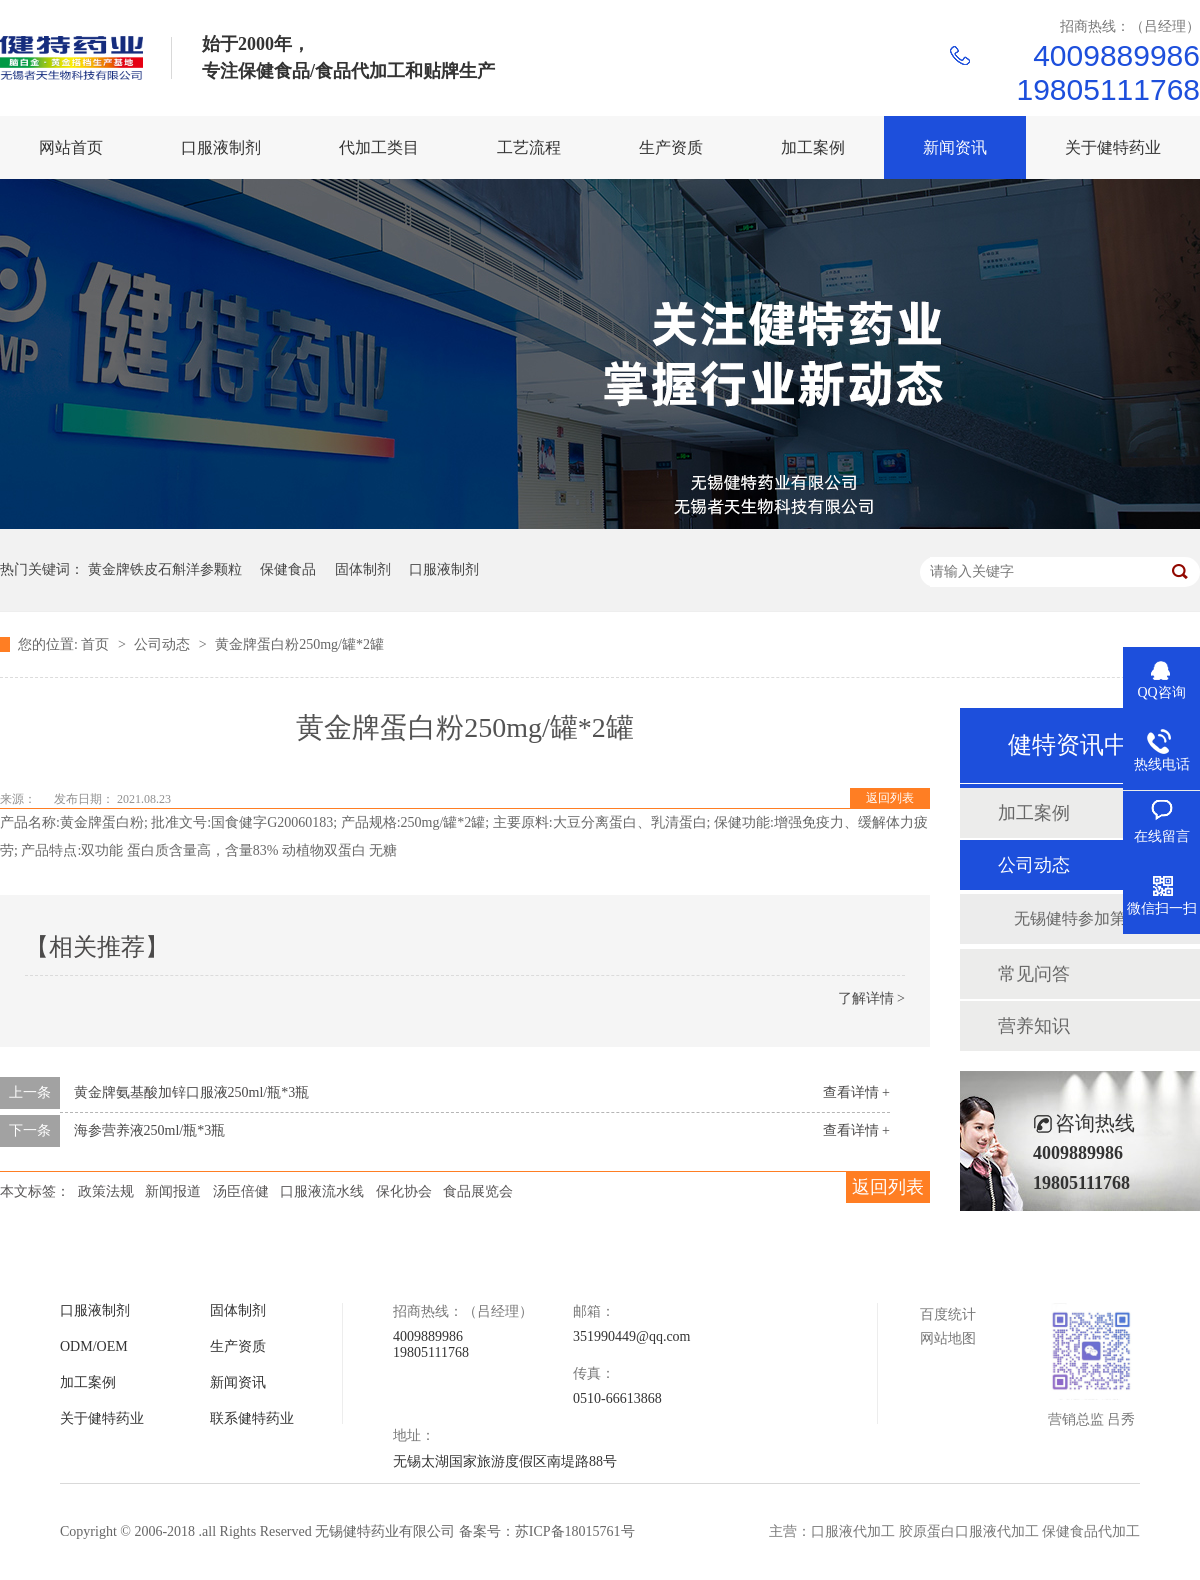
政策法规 (106, 1191)
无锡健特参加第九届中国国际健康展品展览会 (1087, 918)
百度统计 (948, 1314)
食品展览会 (478, 1191)
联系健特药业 (252, 1418)
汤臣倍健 (241, 1191)
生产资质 (238, 1346)
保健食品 (288, 569)
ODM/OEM (94, 1346)
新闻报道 (173, 1191)
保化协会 (404, 1191)
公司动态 (164, 644)
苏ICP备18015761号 (575, 1531)
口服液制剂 (444, 569)
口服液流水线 (322, 1191)
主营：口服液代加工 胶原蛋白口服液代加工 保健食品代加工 (954, 1531)
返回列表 (890, 798)
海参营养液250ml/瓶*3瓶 (150, 1130)
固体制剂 (363, 569)
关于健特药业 (102, 1418)
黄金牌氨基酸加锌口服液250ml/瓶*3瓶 (192, 1092)
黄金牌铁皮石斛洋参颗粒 (165, 569)
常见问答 (1034, 974)
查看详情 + (856, 1092)
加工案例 (1034, 813)
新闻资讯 (238, 1382)
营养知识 (1034, 1026)
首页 (97, 644)
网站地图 (948, 1338)
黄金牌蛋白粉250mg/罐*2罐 (299, 644)
